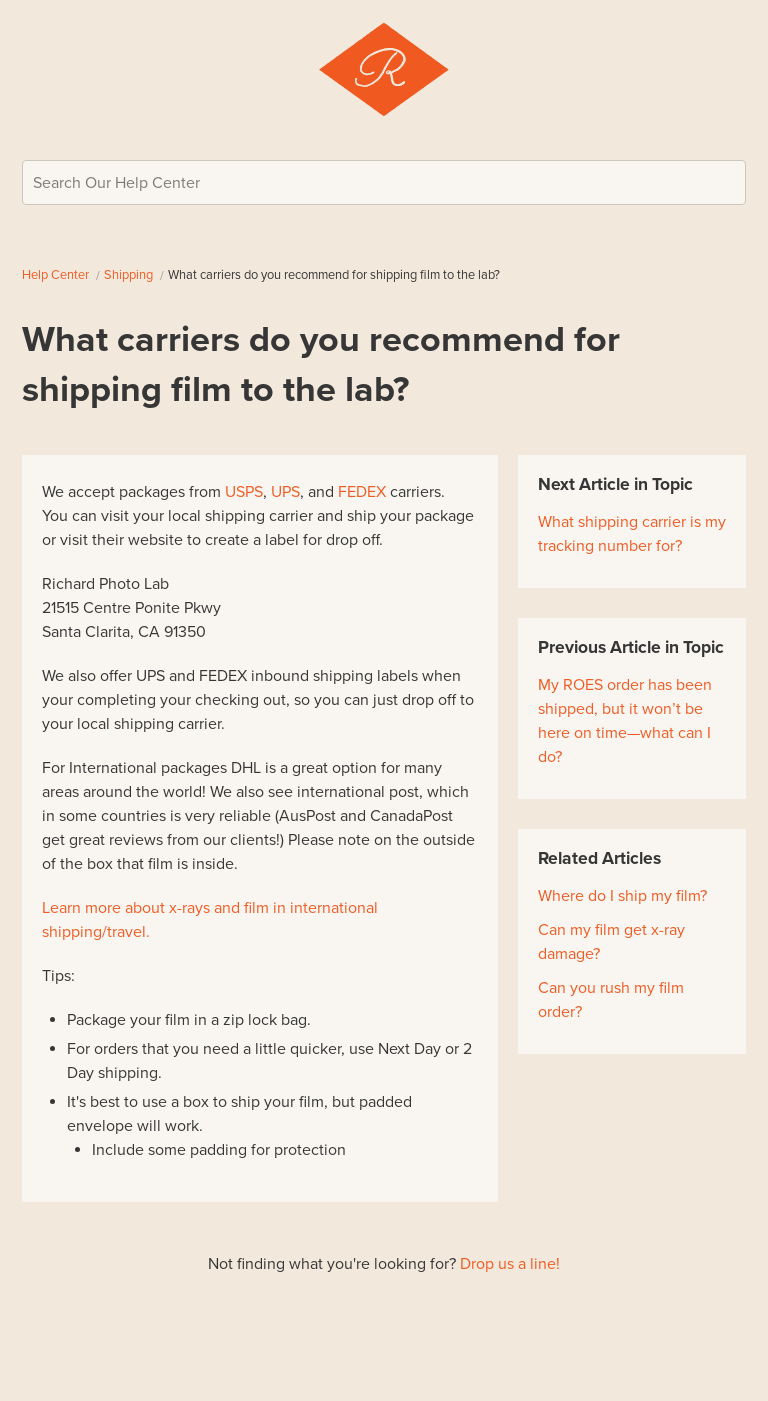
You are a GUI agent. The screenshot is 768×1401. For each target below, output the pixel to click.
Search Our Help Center (116, 183)
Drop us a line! (510, 1264)
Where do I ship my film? (622, 896)
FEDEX (362, 492)
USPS (244, 492)
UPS (285, 492)
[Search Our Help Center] (384, 182)
